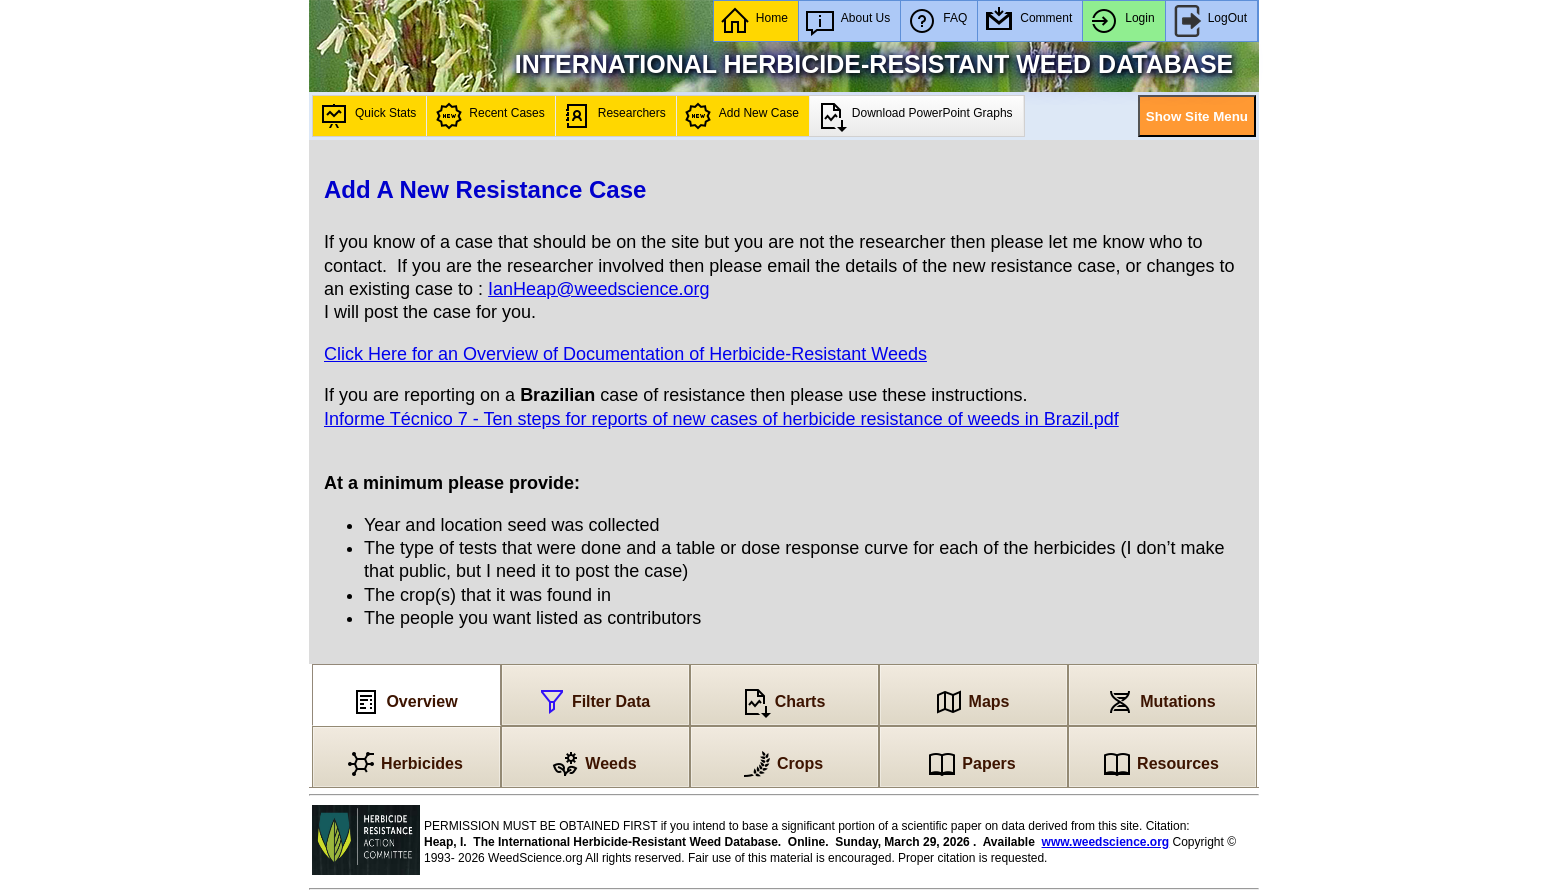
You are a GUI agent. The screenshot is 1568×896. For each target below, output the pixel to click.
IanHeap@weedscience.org (598, 289)
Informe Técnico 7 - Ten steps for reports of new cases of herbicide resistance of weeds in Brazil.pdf (721, 419)
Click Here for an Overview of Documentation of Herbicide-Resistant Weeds (625, 354)
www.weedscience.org (1106, 842)
